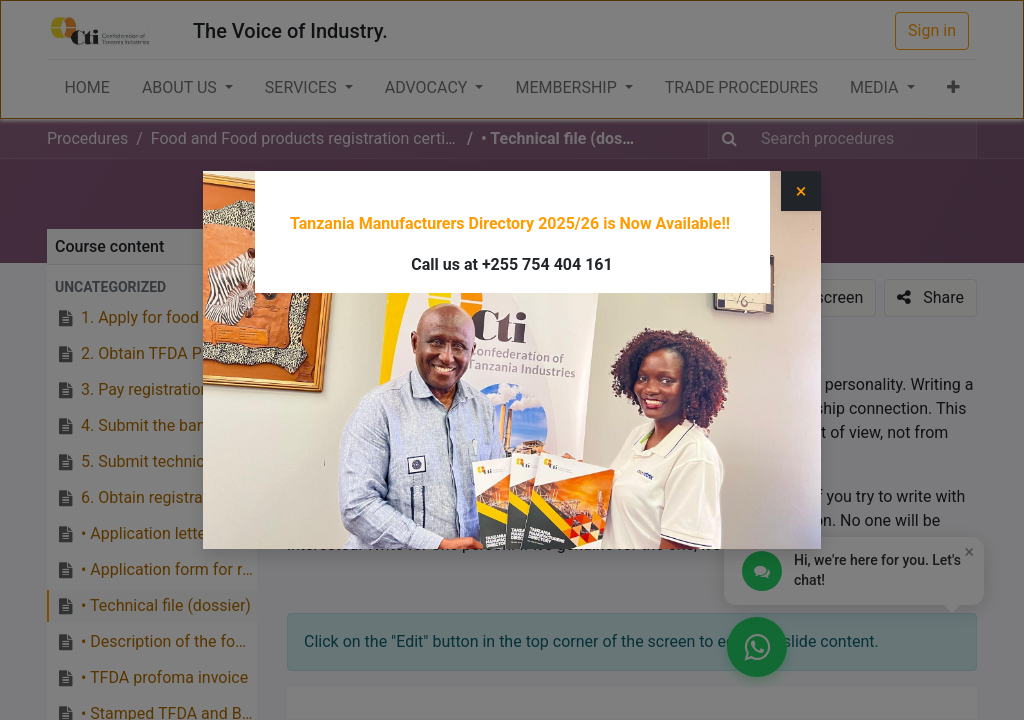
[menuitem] (86, 88)
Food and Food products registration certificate (606, 200)
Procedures (87, 138)
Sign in (932, 30)
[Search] (729, 139)
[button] (953, 88)
